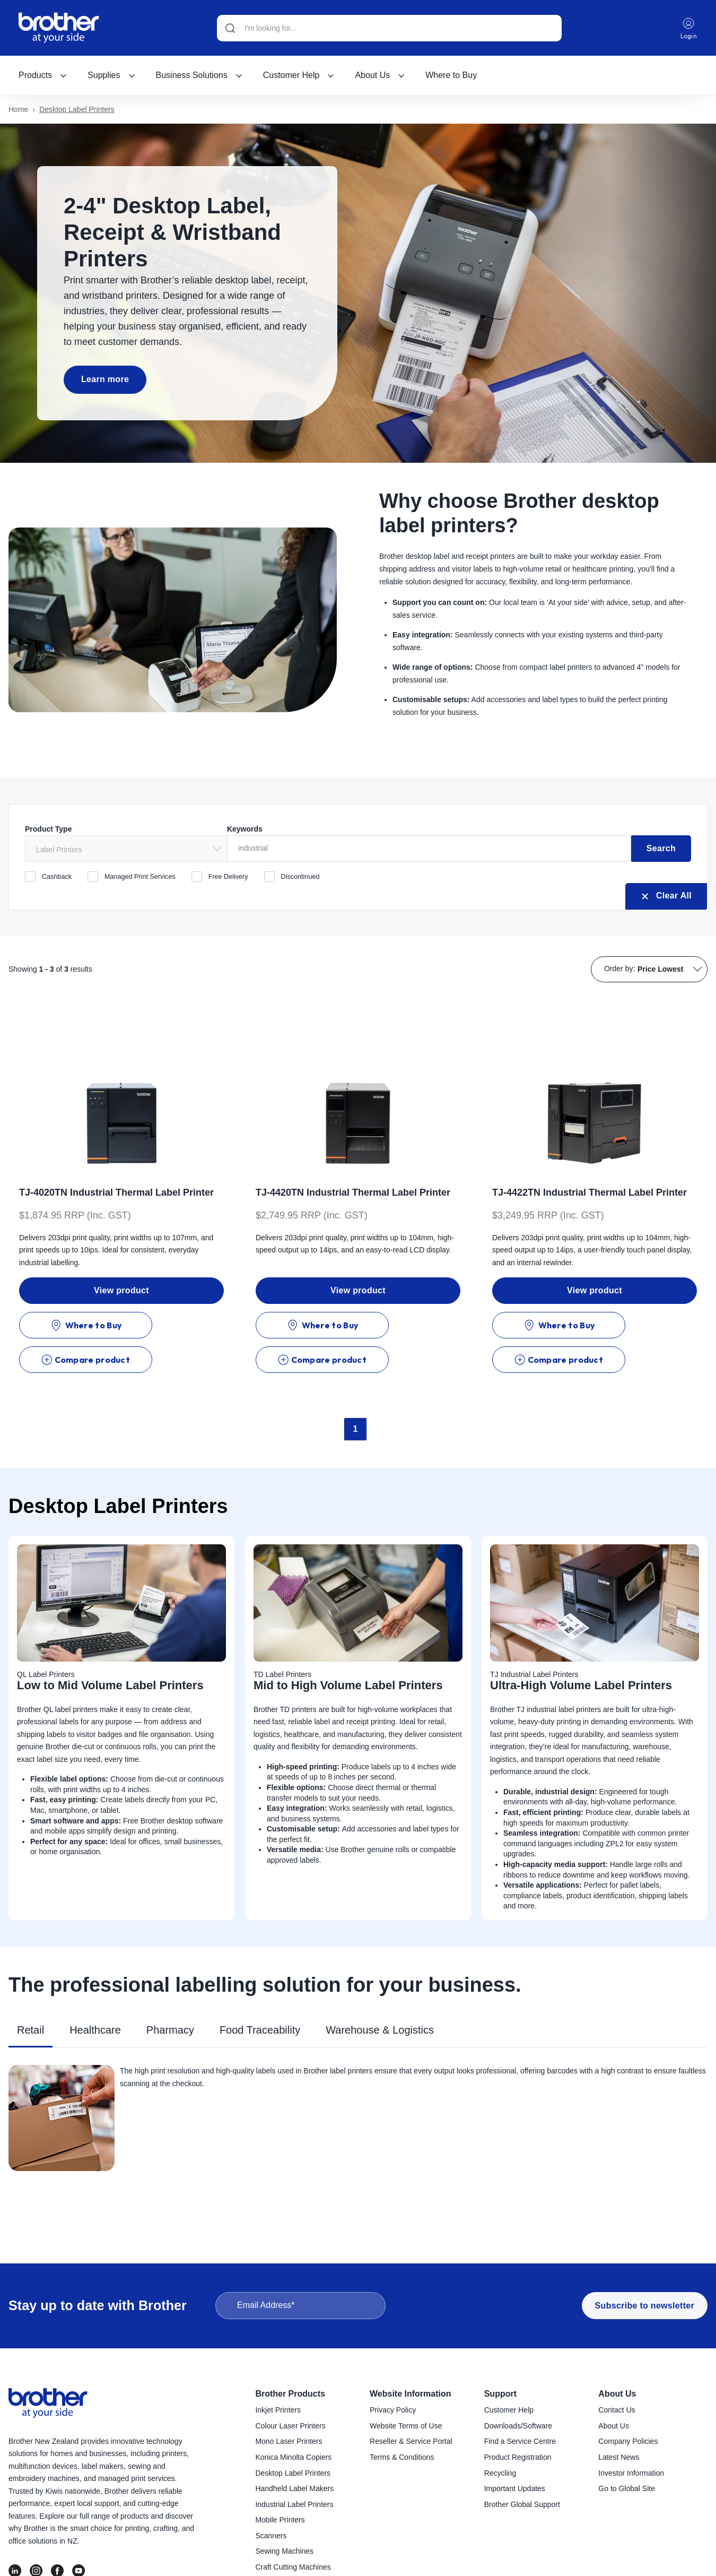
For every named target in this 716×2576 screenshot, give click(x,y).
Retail (30, 1994)
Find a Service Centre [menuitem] (520, 2441)
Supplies (111, 75)
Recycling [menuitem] (500, 2473)
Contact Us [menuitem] (616, 2410)
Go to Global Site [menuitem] (626, 2489)
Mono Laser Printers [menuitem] (288, 2441)
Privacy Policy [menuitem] (393, 2410)
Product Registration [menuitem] (518, 2457)
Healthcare (95, 1994)
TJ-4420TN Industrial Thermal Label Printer (353, 1191)
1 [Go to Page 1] (355, 1392)
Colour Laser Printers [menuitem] (290, 2426)
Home (18, 110)
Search (661, 846)
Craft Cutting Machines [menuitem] (292, 2567)
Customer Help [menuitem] (509, 2410)
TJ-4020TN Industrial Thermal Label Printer (116, 1191)
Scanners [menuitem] (270, 2536)
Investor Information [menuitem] (631, 2473)
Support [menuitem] (500, 2394)
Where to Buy (451, 75)
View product (121, 1288)
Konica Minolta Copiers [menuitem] (293, 2457)
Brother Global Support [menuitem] (522, 2505)
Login (688, 28)
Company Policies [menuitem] (628, 2441)
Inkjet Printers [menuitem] (278, 2410)
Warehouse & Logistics (380, 1994)
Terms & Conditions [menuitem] (402, 2457)
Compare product (174, 1323)
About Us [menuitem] (617, 2394)
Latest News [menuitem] (618, 2457)
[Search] (389, 28)
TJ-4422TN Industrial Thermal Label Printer (589, 1191)
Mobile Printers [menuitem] (279, 2520)
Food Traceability (260, 1994)
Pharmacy (170, 1994)
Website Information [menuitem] (410, 2394)
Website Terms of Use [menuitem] (406, 2426)
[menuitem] (43, 76)
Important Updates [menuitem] (514, 2489)
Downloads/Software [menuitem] (518, 2426)
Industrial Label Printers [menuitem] (294, 2505)
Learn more (103, 378)
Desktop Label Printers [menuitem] (292, 2473)
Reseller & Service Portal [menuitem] (411, 2441)
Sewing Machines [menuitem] (284, 2551)
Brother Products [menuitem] (290, 2394)
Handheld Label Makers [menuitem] (294, 2489)
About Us (380, 75)
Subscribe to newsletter (644, 2306)
